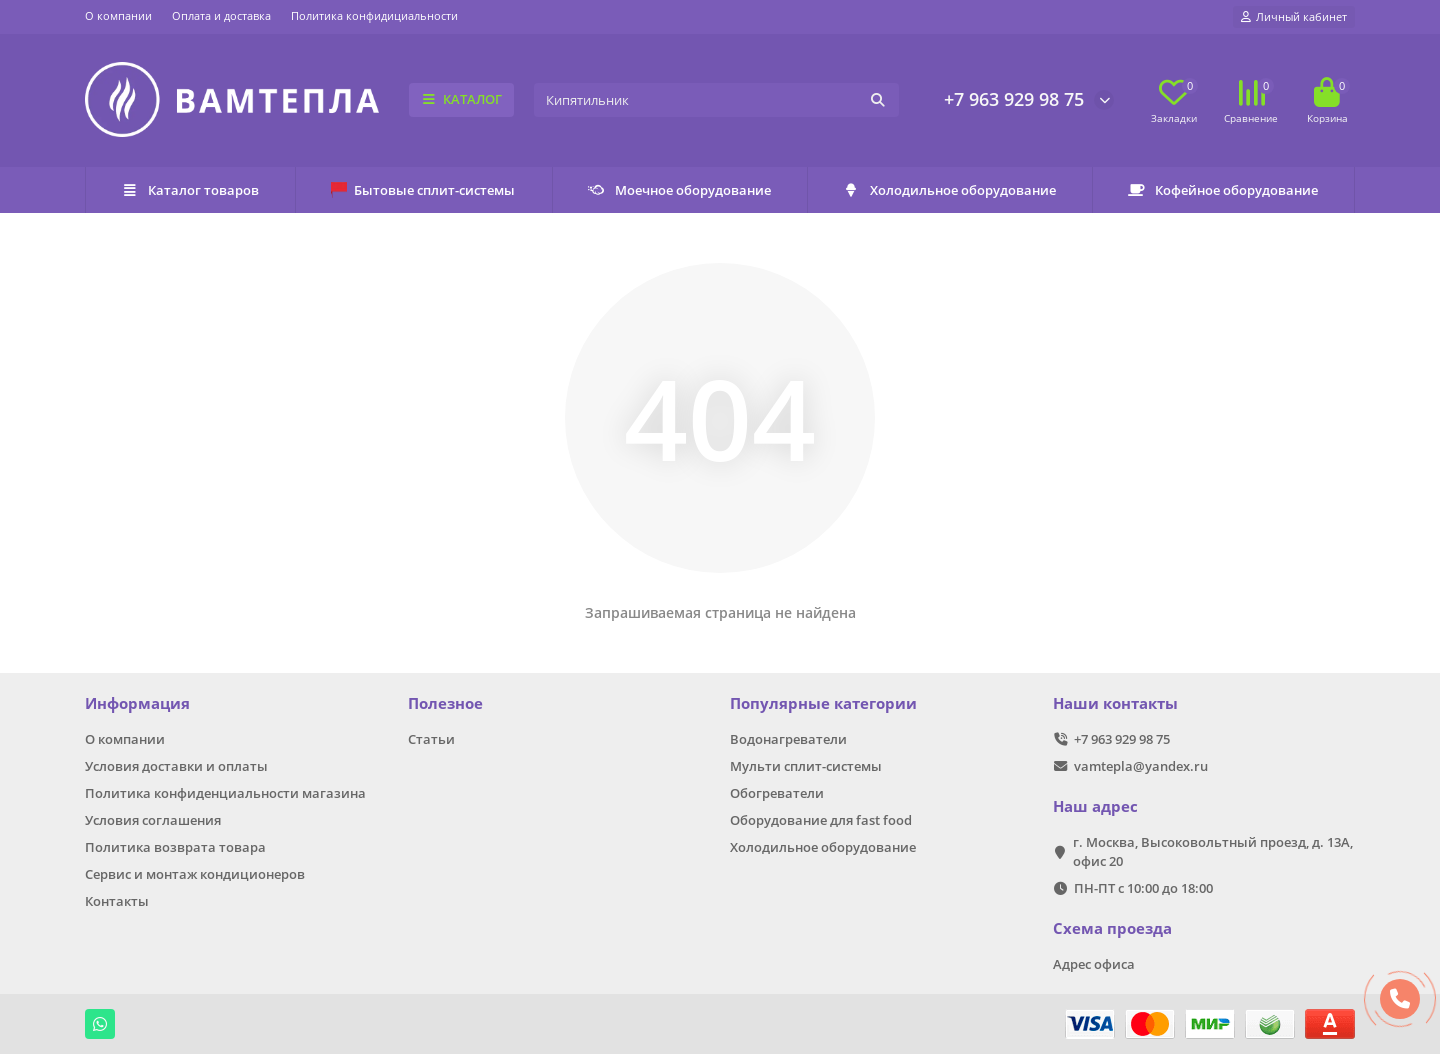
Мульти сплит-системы (806, 766)
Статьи (431, 739)
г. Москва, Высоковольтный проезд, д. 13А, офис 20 (1213, 851)
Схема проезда (1112, 928)
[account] (1294, 17)
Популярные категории (823, 703)
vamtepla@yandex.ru (1141, 766)
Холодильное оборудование (949, 190)
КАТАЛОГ (461, 99)
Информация (137, 703)
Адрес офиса (1094, 964)
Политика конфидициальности (374, 15)
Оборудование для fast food (821, 820)
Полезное (445, 703)
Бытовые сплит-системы (423, 190)
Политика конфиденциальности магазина (225, 793)
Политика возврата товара (175, 847)
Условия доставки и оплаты (176, 766)
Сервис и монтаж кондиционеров (195, 874)
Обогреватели (777, 793)
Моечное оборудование (679, 190)
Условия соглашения (153, 820)
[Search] (716, 100)
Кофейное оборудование (1223, 190)
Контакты (117, 901)
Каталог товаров (190, 190)
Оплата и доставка (221, 15)
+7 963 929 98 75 (1014, 99)
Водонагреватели (788, 739)
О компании (118, 15)
